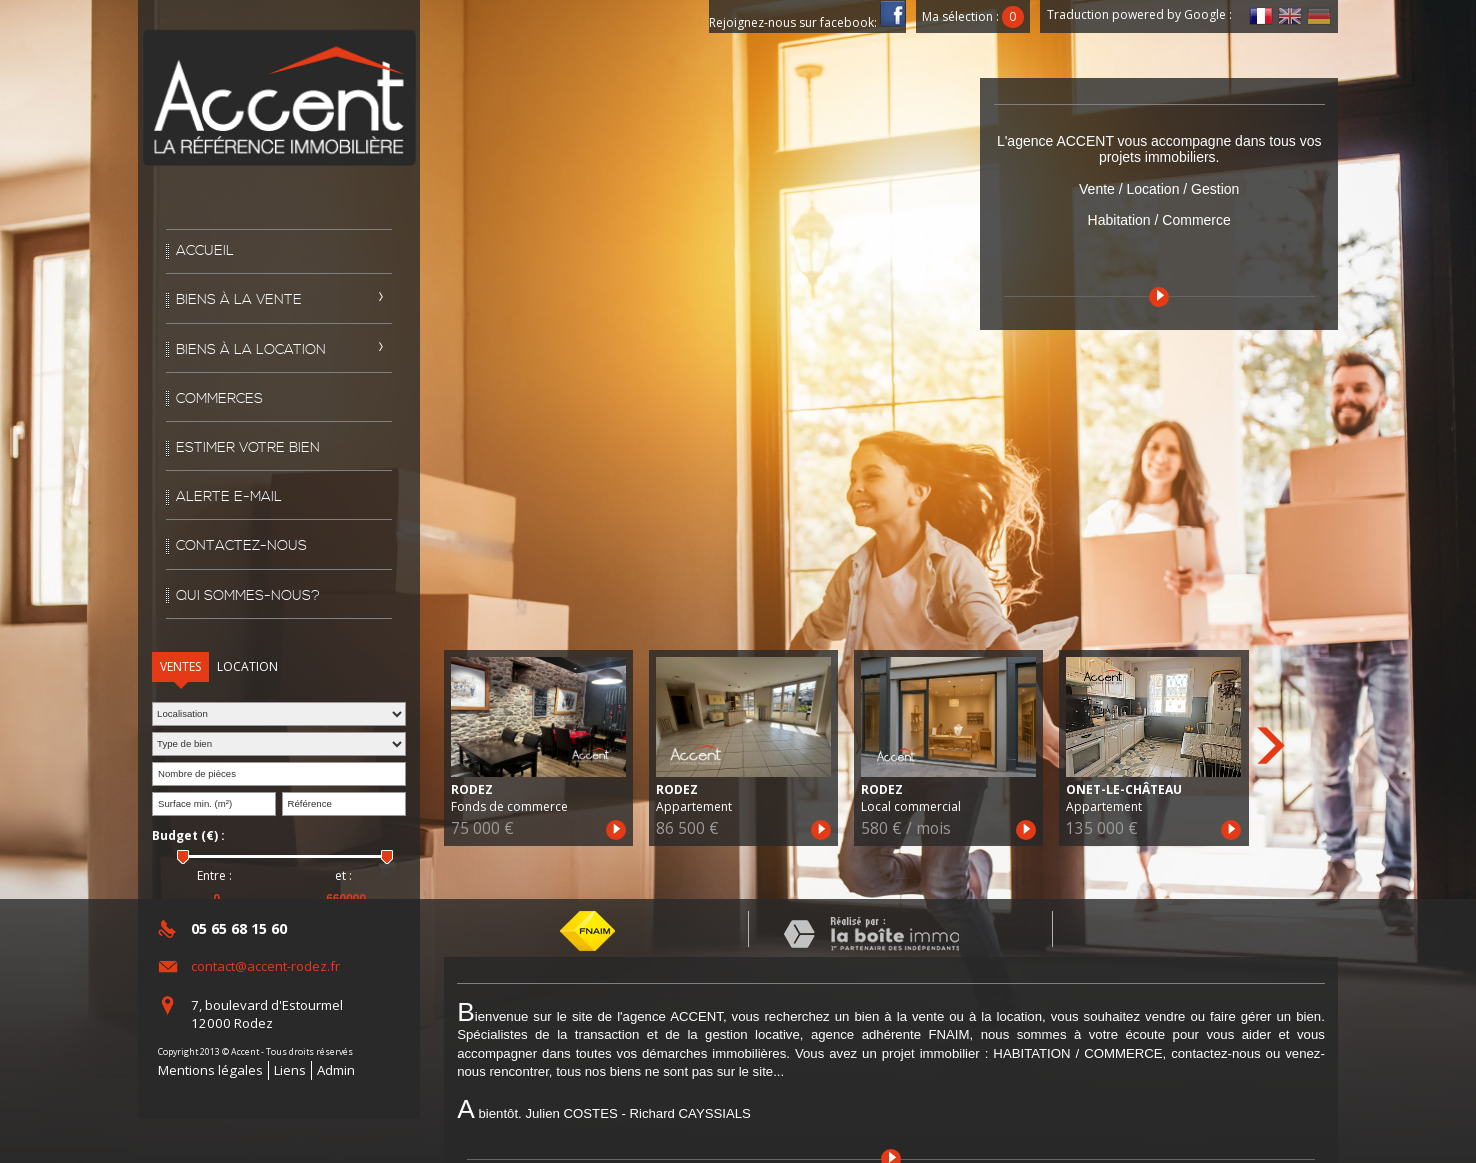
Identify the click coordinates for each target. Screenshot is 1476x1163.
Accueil (205, 251)
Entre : (214, 876)
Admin (336, 1070)
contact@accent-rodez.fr (265, 966)
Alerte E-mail (229, 497)
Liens (290, 1070)
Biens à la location (251, 350)
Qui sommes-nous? (248, 596)
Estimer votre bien (248, 448)
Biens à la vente (239, 300)
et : (343, 876)
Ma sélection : (973, 16)
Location (247, 666)
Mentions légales (210, 1070)
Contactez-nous (241, 546)
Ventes (180, 666)
